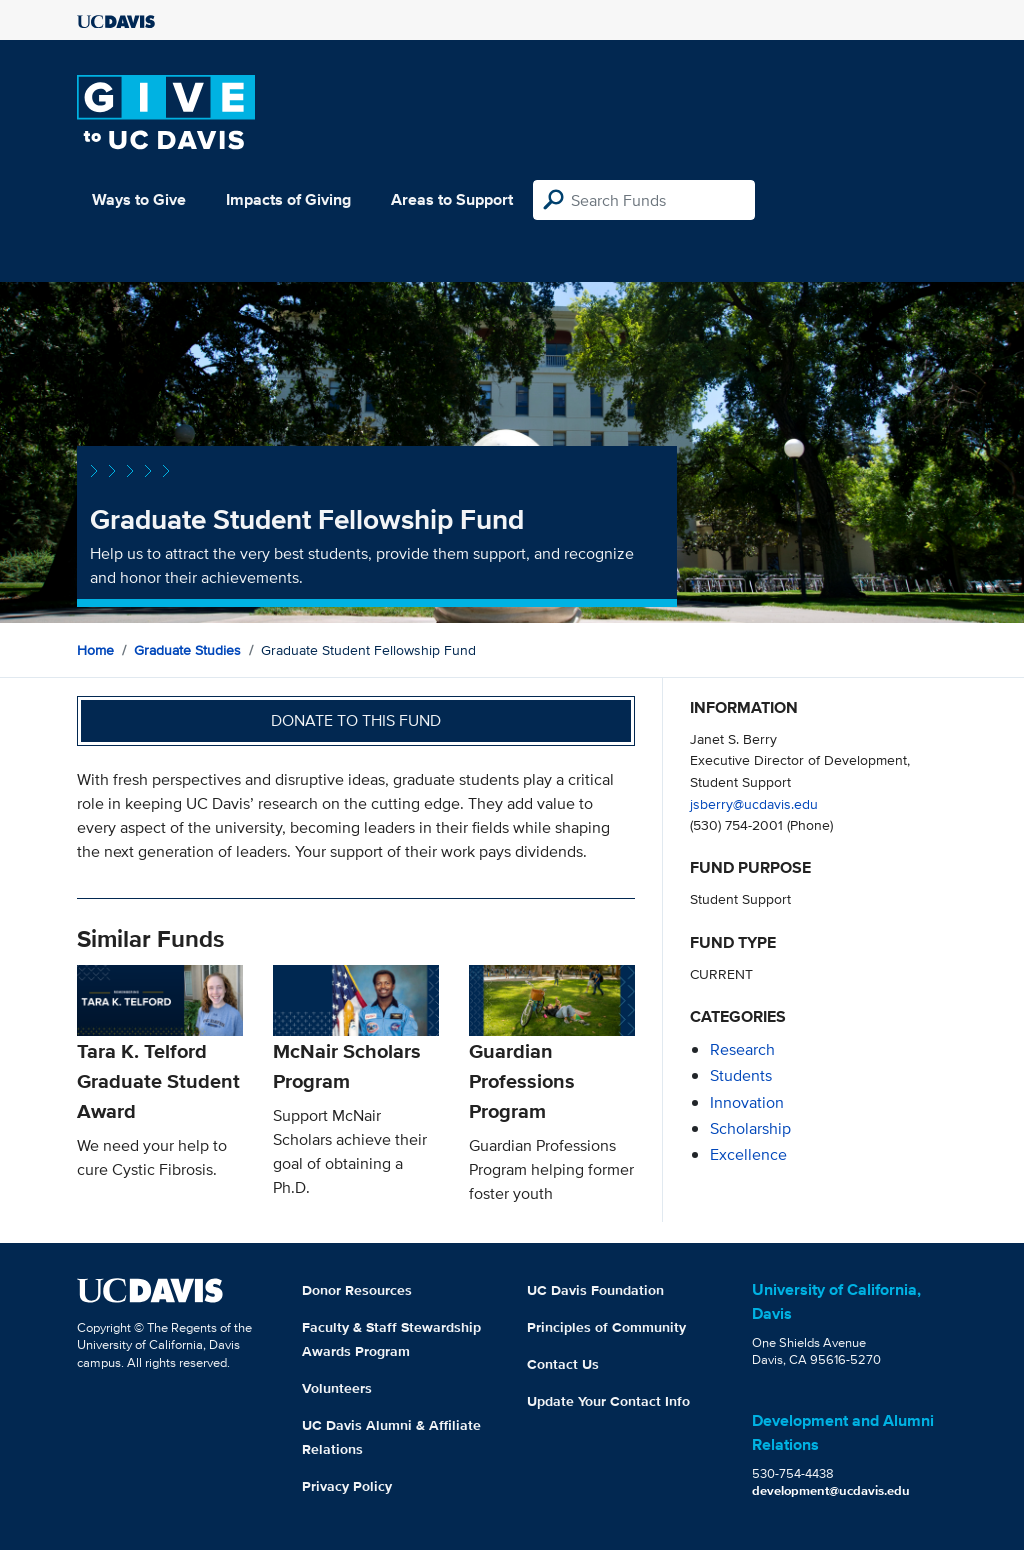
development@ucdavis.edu (831, 1490)
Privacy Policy (347, 1486)
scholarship (750, 1128)
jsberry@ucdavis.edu (754, 803)
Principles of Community (606, 1327)
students (741, 1075)
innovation (747, 1102)
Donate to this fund (356, 720)
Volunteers (337, 1388)
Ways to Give (139, 199)
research (742, 1049)
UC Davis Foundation (595, 1290)
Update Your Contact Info (608, 1401)
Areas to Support (452, 199)
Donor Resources (357, 1290)
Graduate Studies (187, 650)
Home (95, 650)
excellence (748, 1154)
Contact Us (563, 1364)
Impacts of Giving (288, 199)
